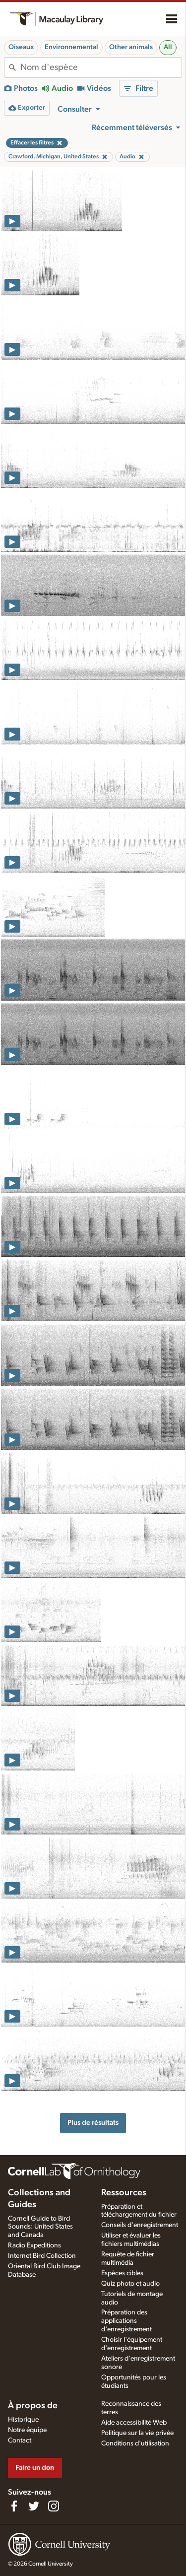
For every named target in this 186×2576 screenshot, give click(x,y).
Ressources (123, 2192)
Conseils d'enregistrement (139, 2225)
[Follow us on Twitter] (34, 2506)
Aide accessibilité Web (134, 2422)
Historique (23, 2419)
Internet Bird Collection (42, 2255)
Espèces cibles (122, 2273)
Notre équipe (27, 2430)
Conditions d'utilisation (135, 2443)
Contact (19, 2440)
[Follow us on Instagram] (54, 2506)
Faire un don (34, 2467)
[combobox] (101, 67)
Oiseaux (21, 47)
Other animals (131, 47)
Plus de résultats (93, 2122)
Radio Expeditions (34, 2245)
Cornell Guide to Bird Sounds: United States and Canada (40, 2227)
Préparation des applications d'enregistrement (126, 2321)
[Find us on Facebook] (14, 2506)
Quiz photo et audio (130, 2283)
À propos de (33, 2405)
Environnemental (71, 47)
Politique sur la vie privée (137, 2433)
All (168, 47)
